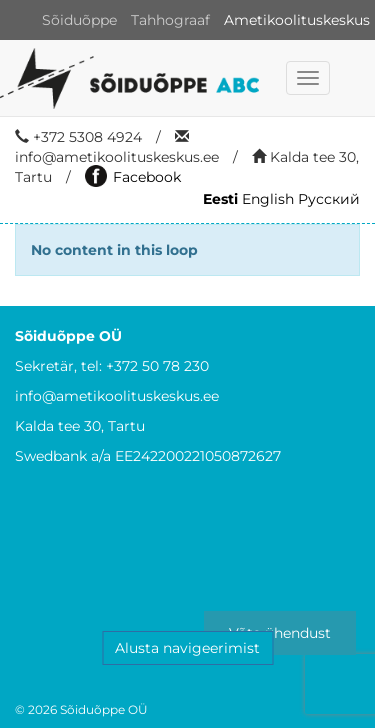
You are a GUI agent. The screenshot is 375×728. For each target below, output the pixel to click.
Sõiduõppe (79, 20)
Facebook (133, 177)
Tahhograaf (170, 20)
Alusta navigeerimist (187, 648)
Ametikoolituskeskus (297, 20)
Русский (329, 199)
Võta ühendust (280, 633)
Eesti (220, 199)
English (268, 199)
